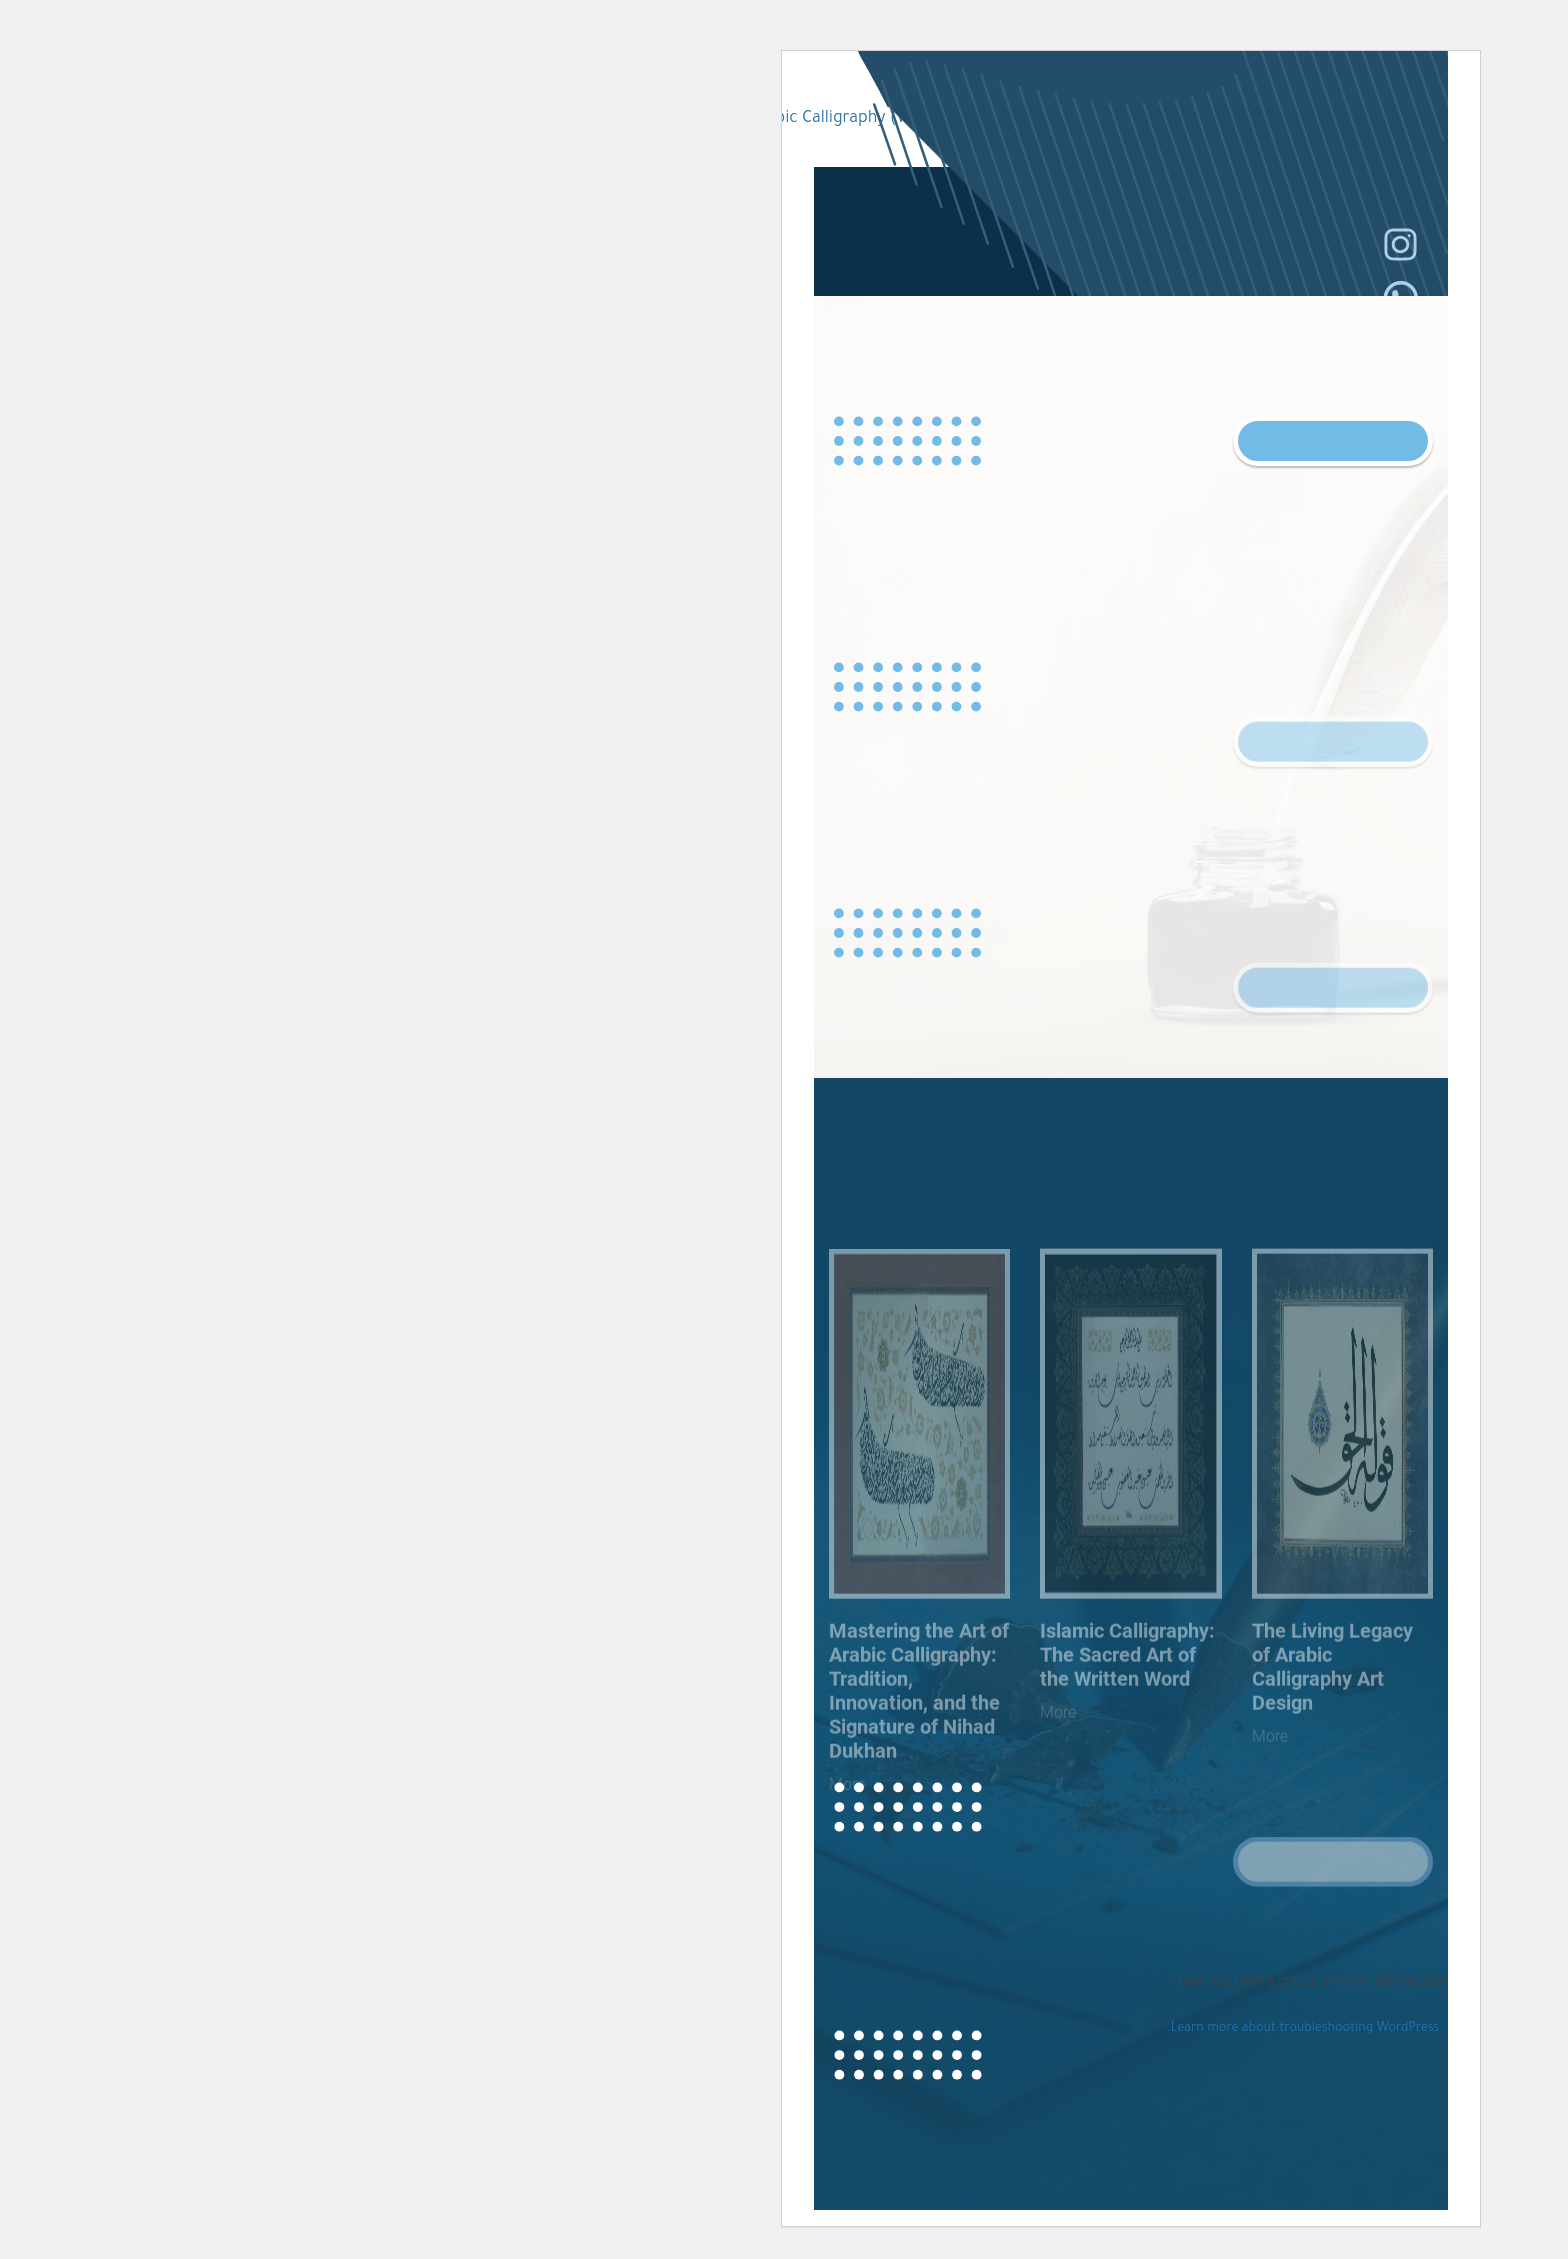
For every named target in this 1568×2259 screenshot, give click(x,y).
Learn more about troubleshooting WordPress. (956, 2029)
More (923, 1780)
